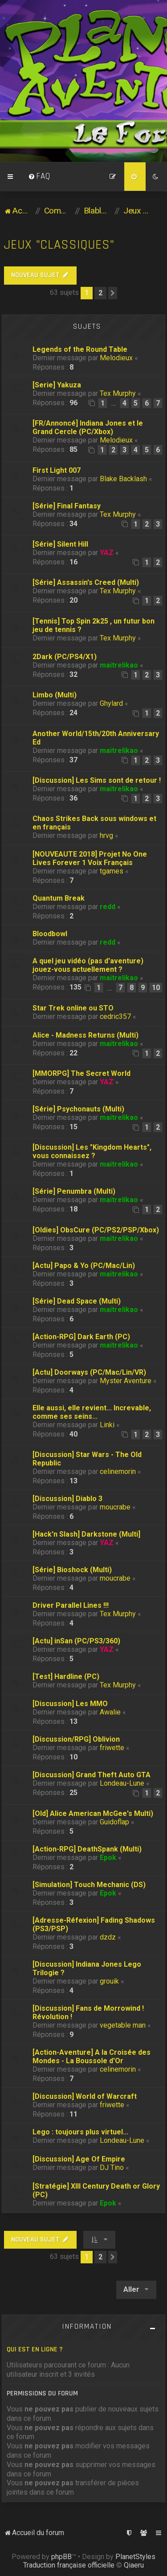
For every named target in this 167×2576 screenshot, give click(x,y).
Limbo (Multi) (55, 695)
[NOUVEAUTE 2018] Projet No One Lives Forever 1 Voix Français (90, 858)
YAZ (107, 552)
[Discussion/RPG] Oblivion (76, 1739)
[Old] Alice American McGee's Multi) (93, 1813)
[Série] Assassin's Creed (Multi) (86, 582)
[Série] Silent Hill (60, 544)
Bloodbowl (50, 934)
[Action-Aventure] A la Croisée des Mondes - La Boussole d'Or (92, 2056)
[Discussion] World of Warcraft (85, 2096)
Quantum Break (59, 898)
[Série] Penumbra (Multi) (74, 1191)
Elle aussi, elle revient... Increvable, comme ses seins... (92, 1412)
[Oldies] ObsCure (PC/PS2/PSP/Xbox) (96, 1230)
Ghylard (111, 703)
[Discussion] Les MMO (70, 1703)
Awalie (110, 1712)
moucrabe (115, 1507)
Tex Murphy (118, 393)
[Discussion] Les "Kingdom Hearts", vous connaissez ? (92, 1151)
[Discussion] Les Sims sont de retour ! (97, 780)
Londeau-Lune (122, 1783)
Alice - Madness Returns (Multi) (85, 1035)
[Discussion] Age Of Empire (79, 2159)
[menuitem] (39, 176)
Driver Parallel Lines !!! (71, 1605)
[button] (112, 293)
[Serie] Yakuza (57, 385)
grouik (109, 1981)
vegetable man (123, 2025)
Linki (107, 1425)
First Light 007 (57, 470)
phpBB (61, 2556)
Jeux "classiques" (59, 245)
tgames (111, 871)
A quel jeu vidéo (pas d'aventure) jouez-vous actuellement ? (88, 965)
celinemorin (118, 1471)
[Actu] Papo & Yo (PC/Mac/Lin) (84, 1265)
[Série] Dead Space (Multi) (77, 1301)
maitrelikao (119, 665)
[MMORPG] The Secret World (81, 1073)
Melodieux (116, 358)
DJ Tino (112, 2167)
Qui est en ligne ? (35, 2349)
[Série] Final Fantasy (67, 506)
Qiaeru (134, 2565)
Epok (108, 1857)
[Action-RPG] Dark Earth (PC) (81, 1336)
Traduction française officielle (68, 2565)
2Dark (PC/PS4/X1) (65, 656)
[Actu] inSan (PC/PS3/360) (76, 1641)
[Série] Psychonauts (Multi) (78, 1109)
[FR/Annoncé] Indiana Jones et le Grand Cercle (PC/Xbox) (88, 427)
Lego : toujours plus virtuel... (80, 2132)
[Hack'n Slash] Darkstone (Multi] (86, 1534)
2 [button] (100, 293)
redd (107, 906)
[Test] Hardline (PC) (66, 1676)
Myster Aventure (125, 1381)
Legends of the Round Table (80, 349)
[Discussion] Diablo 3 (67, 1498)
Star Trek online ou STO (73, 1008)
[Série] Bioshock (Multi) (72, 1570)
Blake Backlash (123, 479)
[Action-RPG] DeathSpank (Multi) (87, 1849)
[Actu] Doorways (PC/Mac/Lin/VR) (89, 1372)
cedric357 (115, 1016)
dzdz (108, 1937)
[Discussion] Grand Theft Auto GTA (92, 1775)
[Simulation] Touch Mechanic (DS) (89, 1884)
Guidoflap (114, 1822)
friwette (112, 1747)
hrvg (106, 835)
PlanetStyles (135, 2556)
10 (156, 987)
